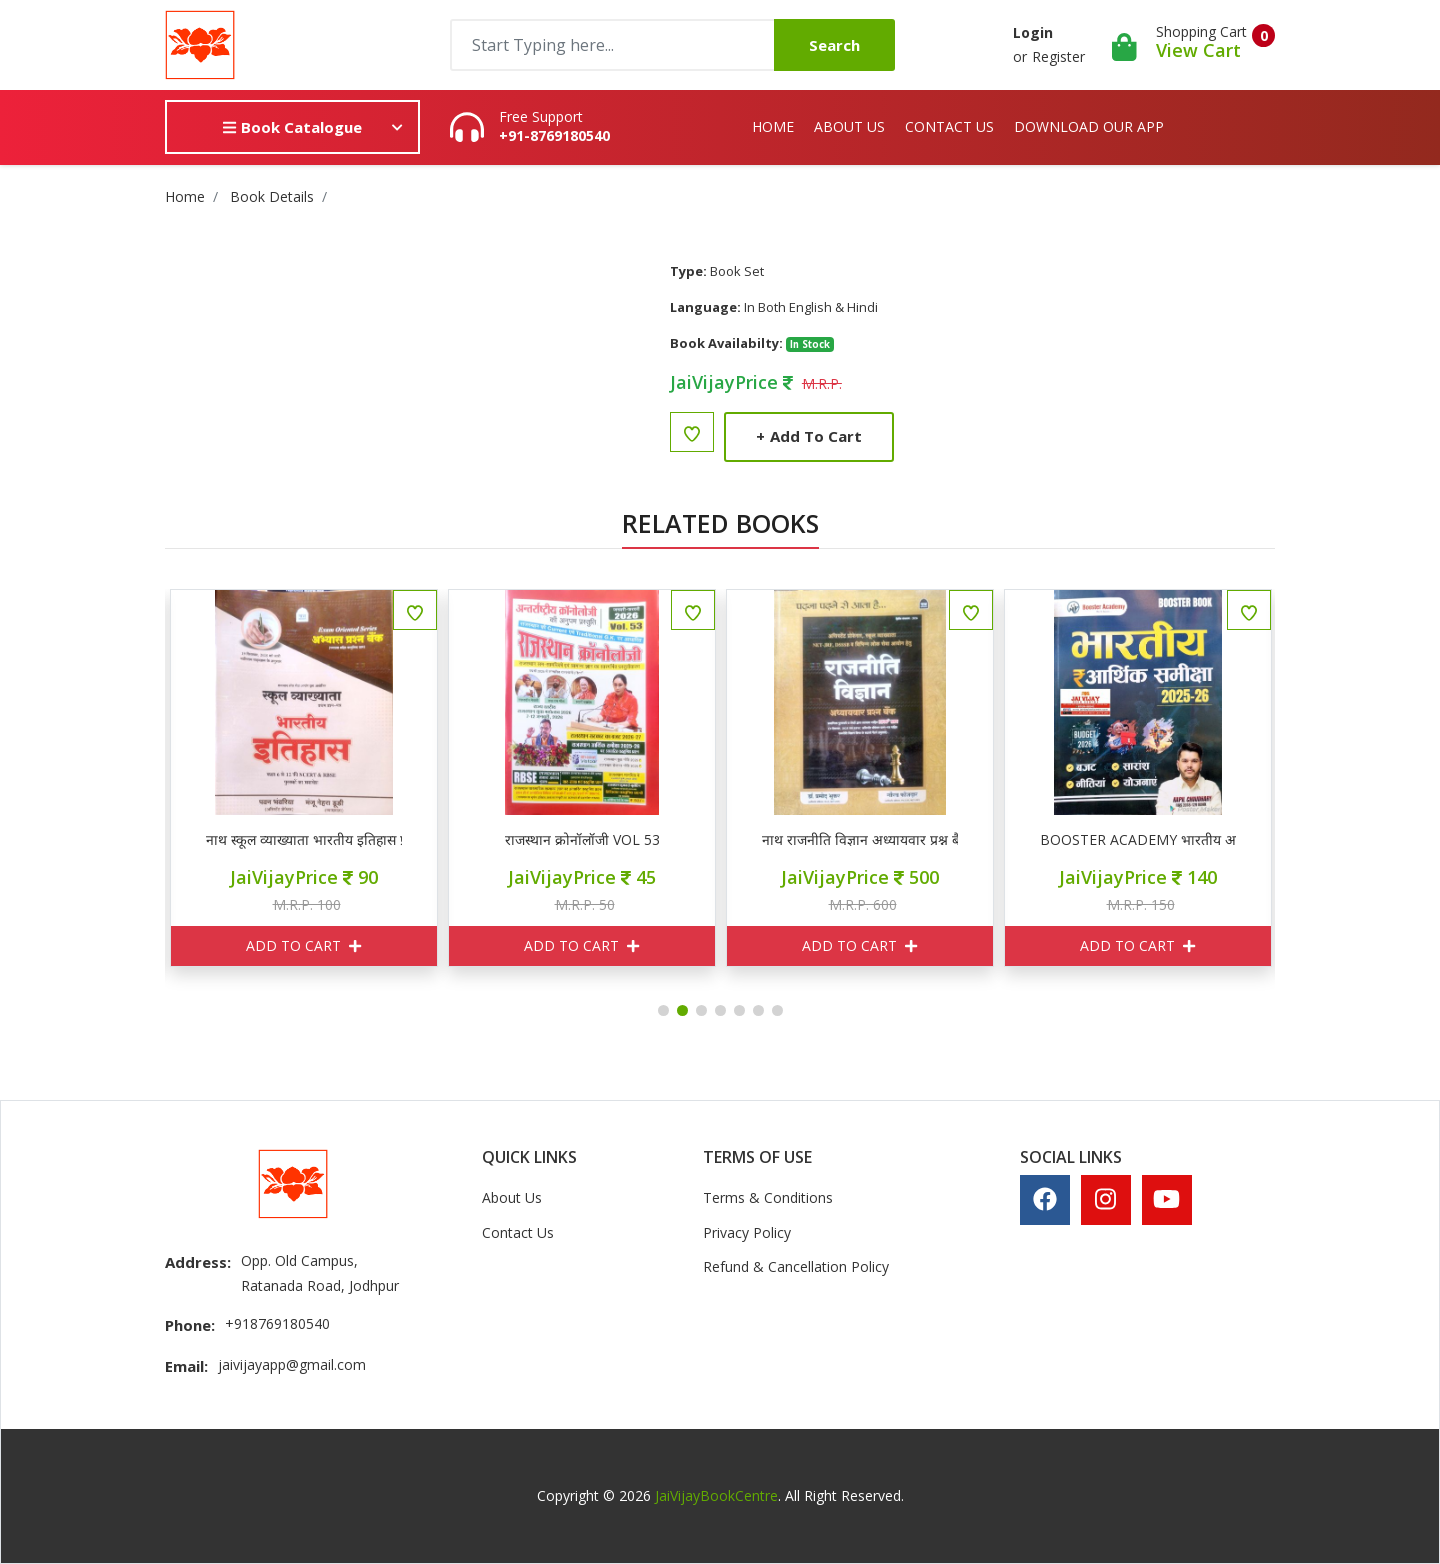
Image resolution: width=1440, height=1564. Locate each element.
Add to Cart (809, 436)
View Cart (1198, 50)
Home (773, 126)
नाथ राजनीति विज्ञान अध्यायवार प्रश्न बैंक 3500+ (1014, 840)
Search (834, 45)
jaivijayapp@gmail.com (292, 1364)
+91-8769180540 (554, 136)
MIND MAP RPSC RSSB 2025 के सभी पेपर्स (180, 840)
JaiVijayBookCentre (716, 1495)
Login (1033, 32)
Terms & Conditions (768, 1197)
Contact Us (949, 126)
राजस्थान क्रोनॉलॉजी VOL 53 (736, 840)
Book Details (272, 196)
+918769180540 (277, 1323)
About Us (849, 126)
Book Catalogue (292, 127)
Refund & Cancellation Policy (796, 1266)
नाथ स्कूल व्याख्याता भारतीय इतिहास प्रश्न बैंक (458, 840)
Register (1058, 56)
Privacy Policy (747, 1232)
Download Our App (1089, 126)
